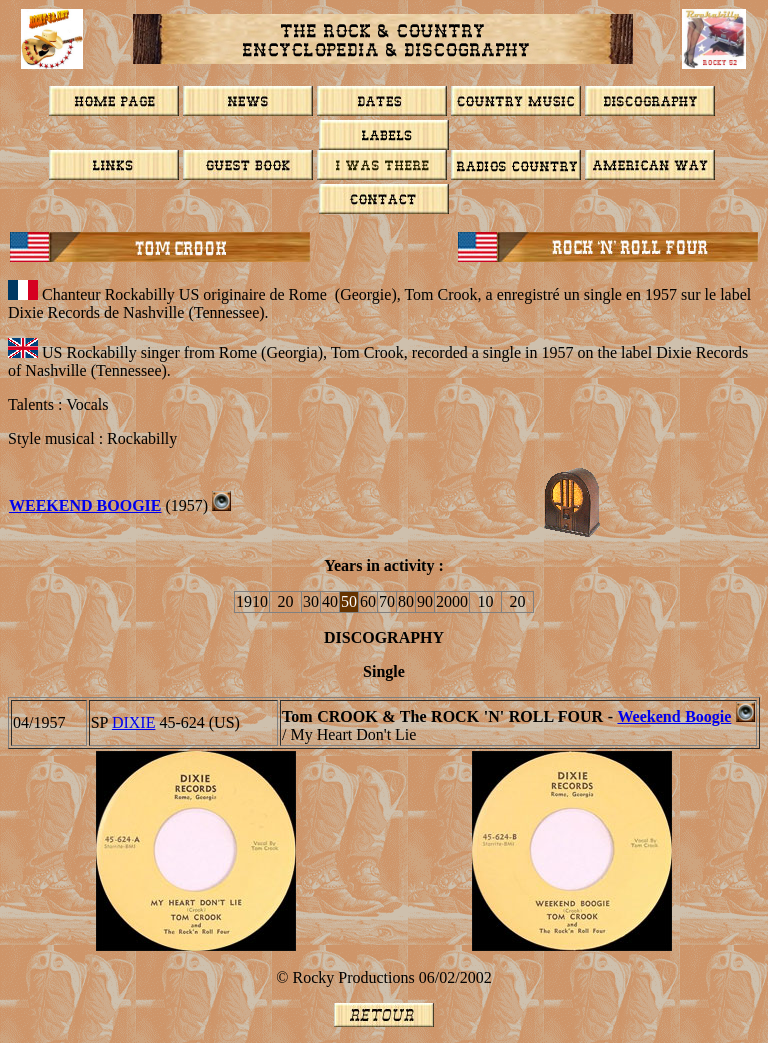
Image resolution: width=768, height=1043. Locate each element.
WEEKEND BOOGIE (85, 505)
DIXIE (134, 722)
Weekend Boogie (674, 716)
